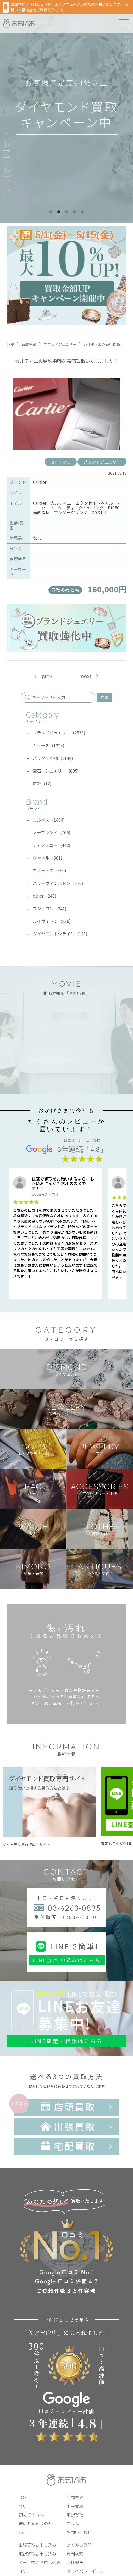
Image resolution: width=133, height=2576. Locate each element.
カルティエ (60, 462)
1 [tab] (50, 212)
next (86, 676)
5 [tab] (82, 212)
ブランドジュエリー (102, 462)
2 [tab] (58, 212)
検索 (104, 697)
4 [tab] (74, 212)
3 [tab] (66, 212)
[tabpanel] (66, 111)
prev (47, 676)
